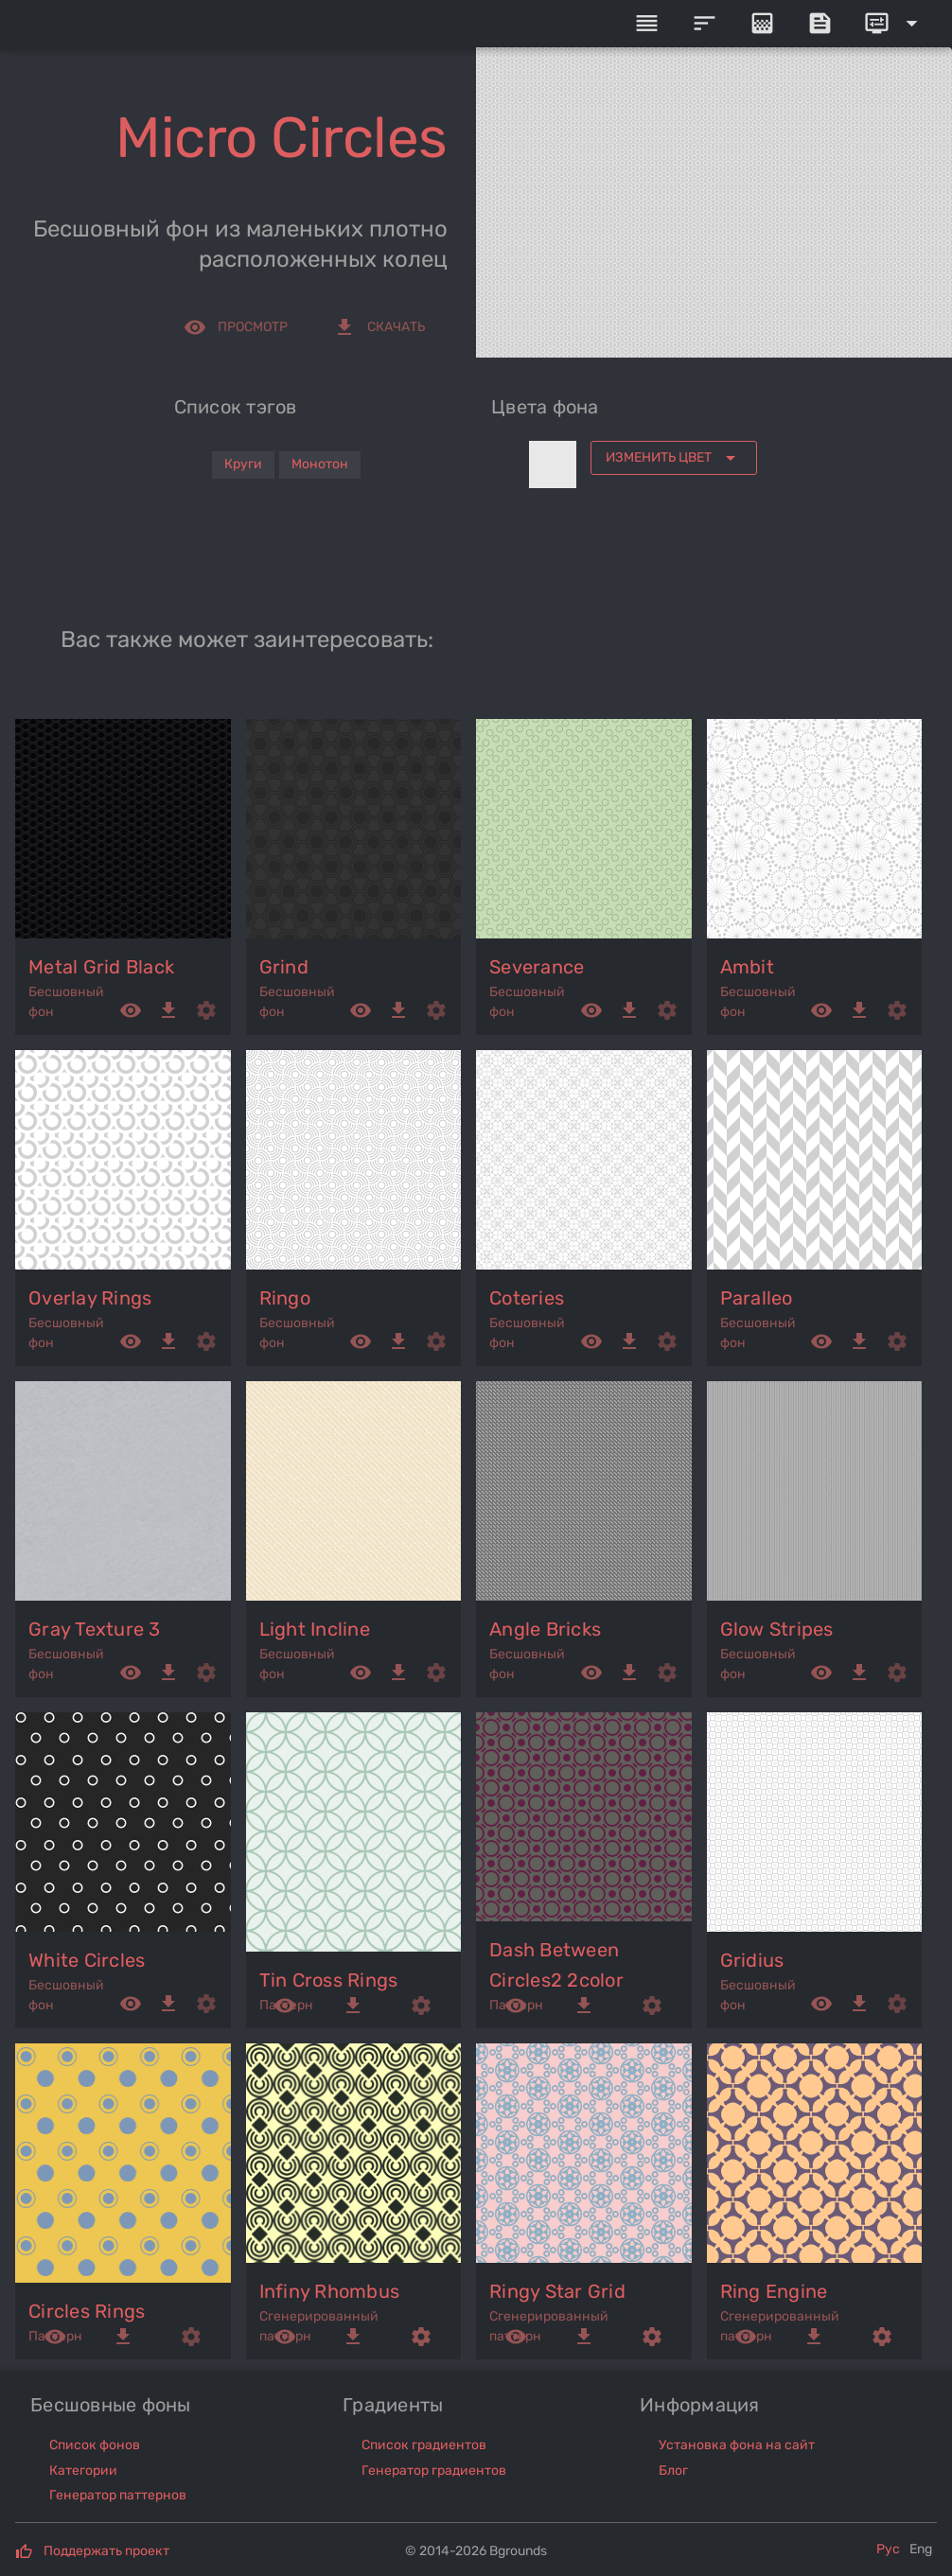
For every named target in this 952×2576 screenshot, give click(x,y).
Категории (83, 2470)
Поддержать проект (106, 2551)
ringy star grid (557, 2291)
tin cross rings (328, 1980)
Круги (243, 464)
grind (284, 966)
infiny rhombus (329, 2291)
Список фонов (94, 2445)
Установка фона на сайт (737, 2445)
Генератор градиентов (433, 2470)
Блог (673, 2470)
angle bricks (545, 1629)
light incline (314, 1629)
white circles (86, 1960)
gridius (752, 1960)
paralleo (756, 1298)
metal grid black (101, 966)
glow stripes (777, 1629)
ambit (747, 966)
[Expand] (894, 23)
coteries (526, 1298)
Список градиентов (423, 2445)
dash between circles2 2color (556, 1964)
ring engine (774, 2291)
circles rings (86, 2311)
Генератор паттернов (117, 2495)
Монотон (319, 464)
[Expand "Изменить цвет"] (674, 458)
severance (536, 966)
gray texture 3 (94, 1629)
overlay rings (89, 1298)
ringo (284, 1298)
